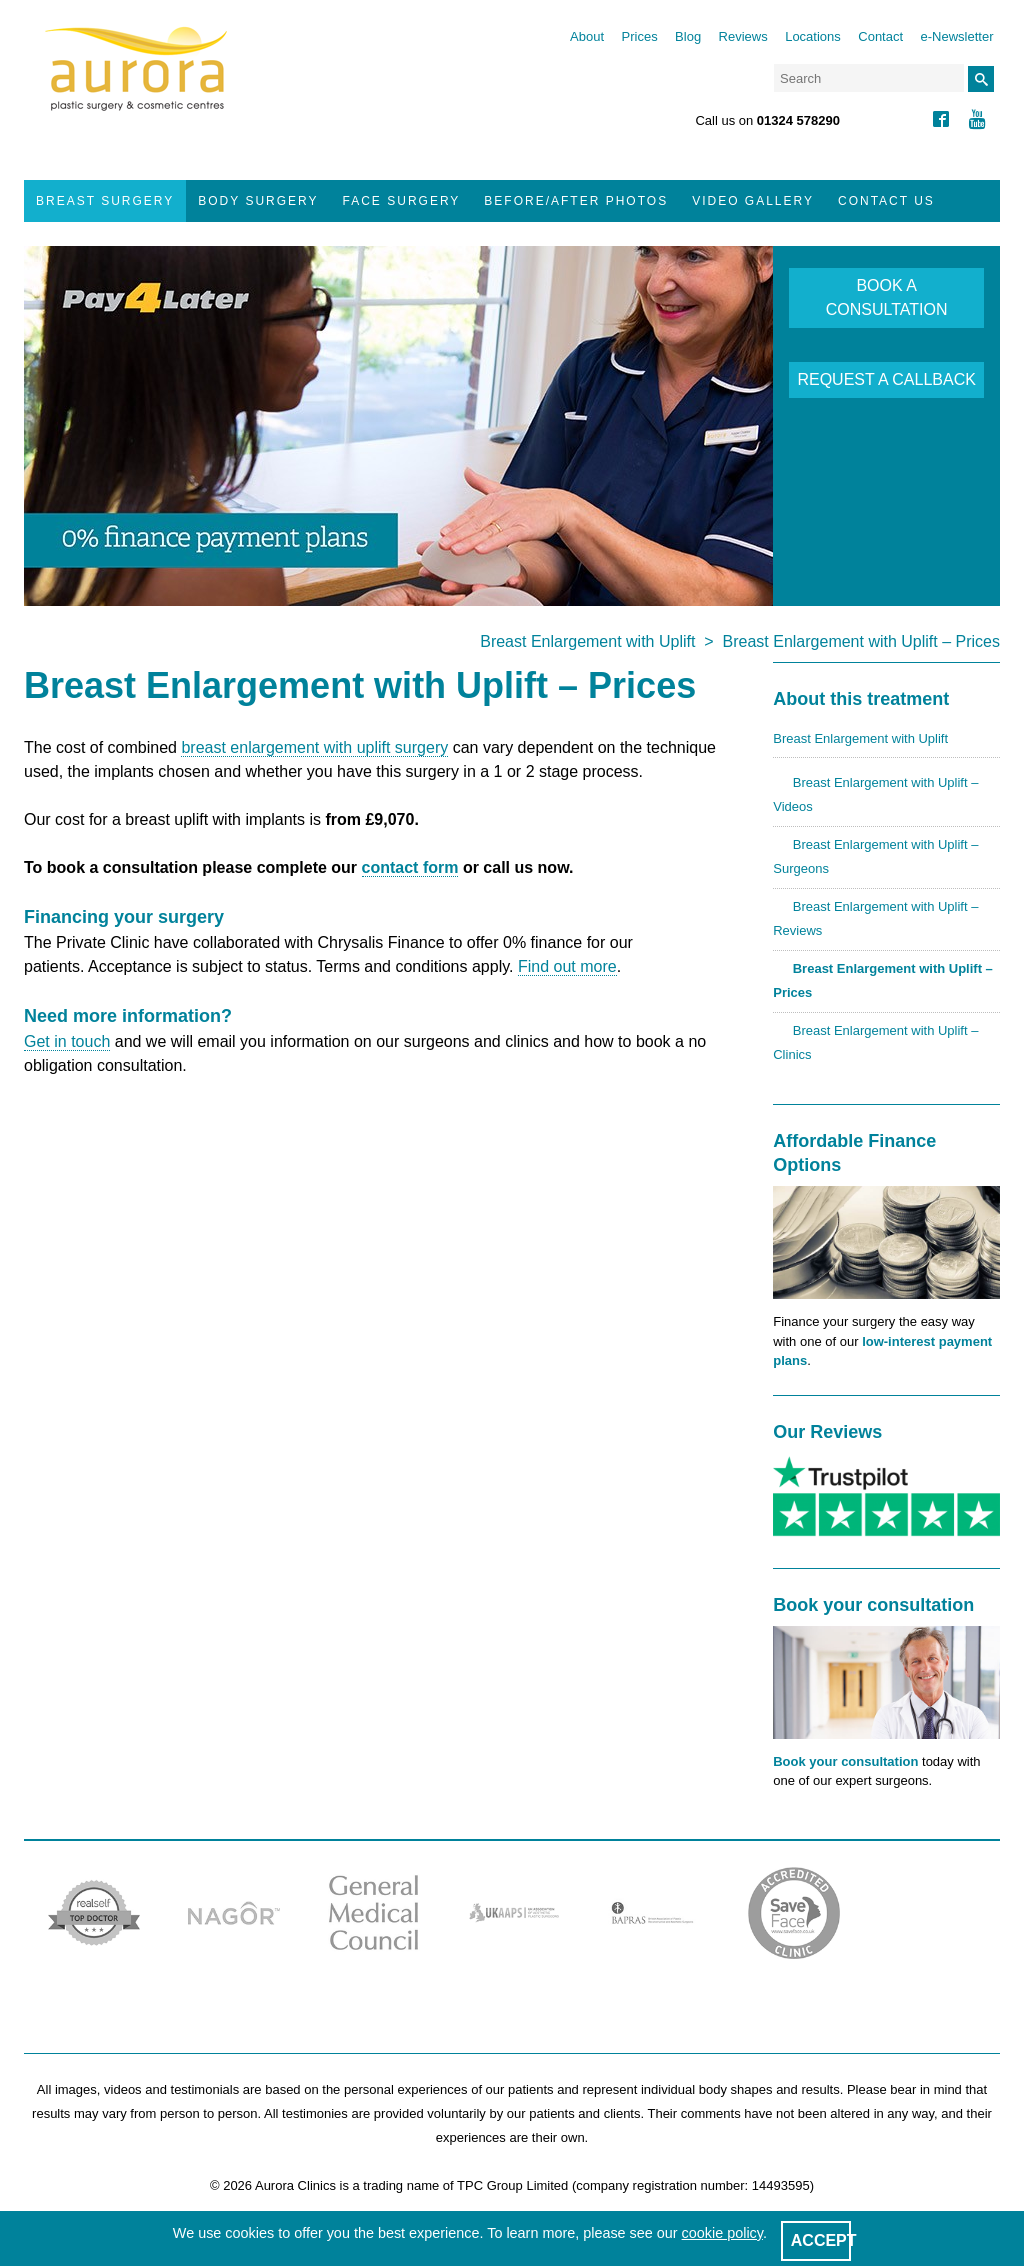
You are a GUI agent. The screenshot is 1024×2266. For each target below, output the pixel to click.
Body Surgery (258, 201)
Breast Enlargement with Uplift (587, 641)
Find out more (567, 966)
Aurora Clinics (136, 82)
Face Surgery (402, 201)
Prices (640, 36)
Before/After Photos (576, 201)
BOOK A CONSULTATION (887, 297)
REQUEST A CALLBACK (886, 379)
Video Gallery (753, 201)
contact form (410, 867)
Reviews (743, 36)
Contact (880, 36)
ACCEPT (824, 2240)
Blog (688, 36)
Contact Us (886, 201)
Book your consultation (845, 1761)
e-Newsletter (957, 36)
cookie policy (722, 2233)
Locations (813, 36)
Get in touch (67, 1041)
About (587, 36)
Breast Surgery (105, 201)
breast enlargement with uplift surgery (314, 747)
